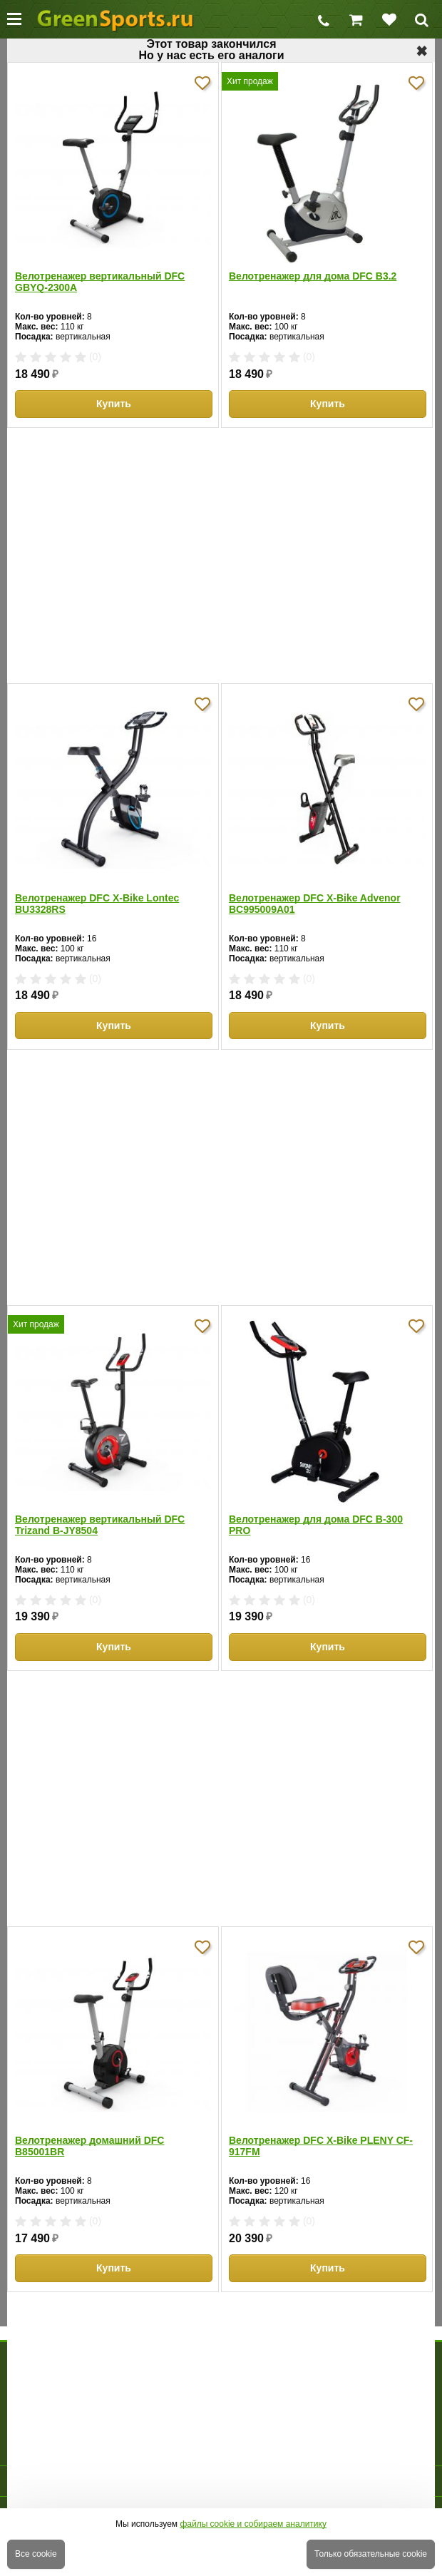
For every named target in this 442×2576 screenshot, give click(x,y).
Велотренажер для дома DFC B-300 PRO (316, 1524)
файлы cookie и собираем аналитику (253, 2524)
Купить (113, 403)
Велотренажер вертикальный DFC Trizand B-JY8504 (100, 1524)
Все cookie (36, 2554)
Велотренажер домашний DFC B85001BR (89, 2146)
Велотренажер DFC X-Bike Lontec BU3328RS (97, 903)
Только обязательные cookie (370, 2554)
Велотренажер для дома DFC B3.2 (312, 276)
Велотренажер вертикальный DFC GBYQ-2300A (100, 281)
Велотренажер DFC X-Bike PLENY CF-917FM (321, 2146)
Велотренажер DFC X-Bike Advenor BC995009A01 (315, 903)
